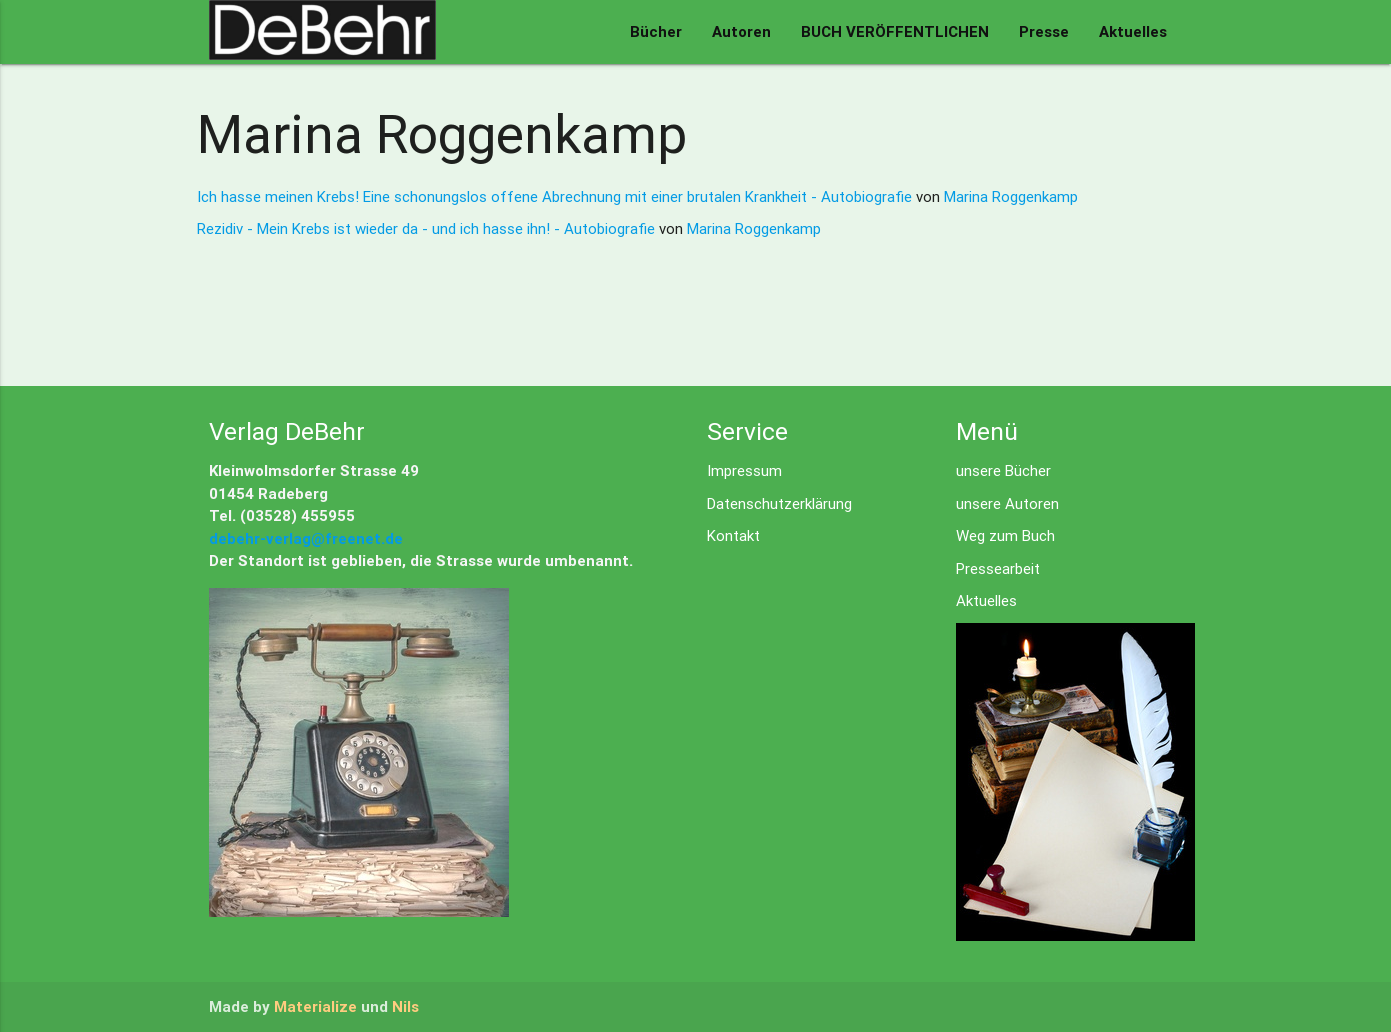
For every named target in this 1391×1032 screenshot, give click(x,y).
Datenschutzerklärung (779, 503)
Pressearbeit (998, 568)
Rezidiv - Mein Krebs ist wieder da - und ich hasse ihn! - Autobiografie (428, 228)
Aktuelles (1133, 31)
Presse (1044, 31)
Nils (405, 1006)
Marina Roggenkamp (1011, 196)
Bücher (656, 31)
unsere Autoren (1007, 503)
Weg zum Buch (1005, 535)
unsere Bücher (1003, 470)
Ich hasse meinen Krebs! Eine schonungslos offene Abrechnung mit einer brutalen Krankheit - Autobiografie (556, 196)
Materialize (315, 1006)
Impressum (744, 470)
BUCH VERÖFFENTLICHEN (895, 31)
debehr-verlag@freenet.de (306, 538)
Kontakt (733, 535)
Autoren (741, 31)
